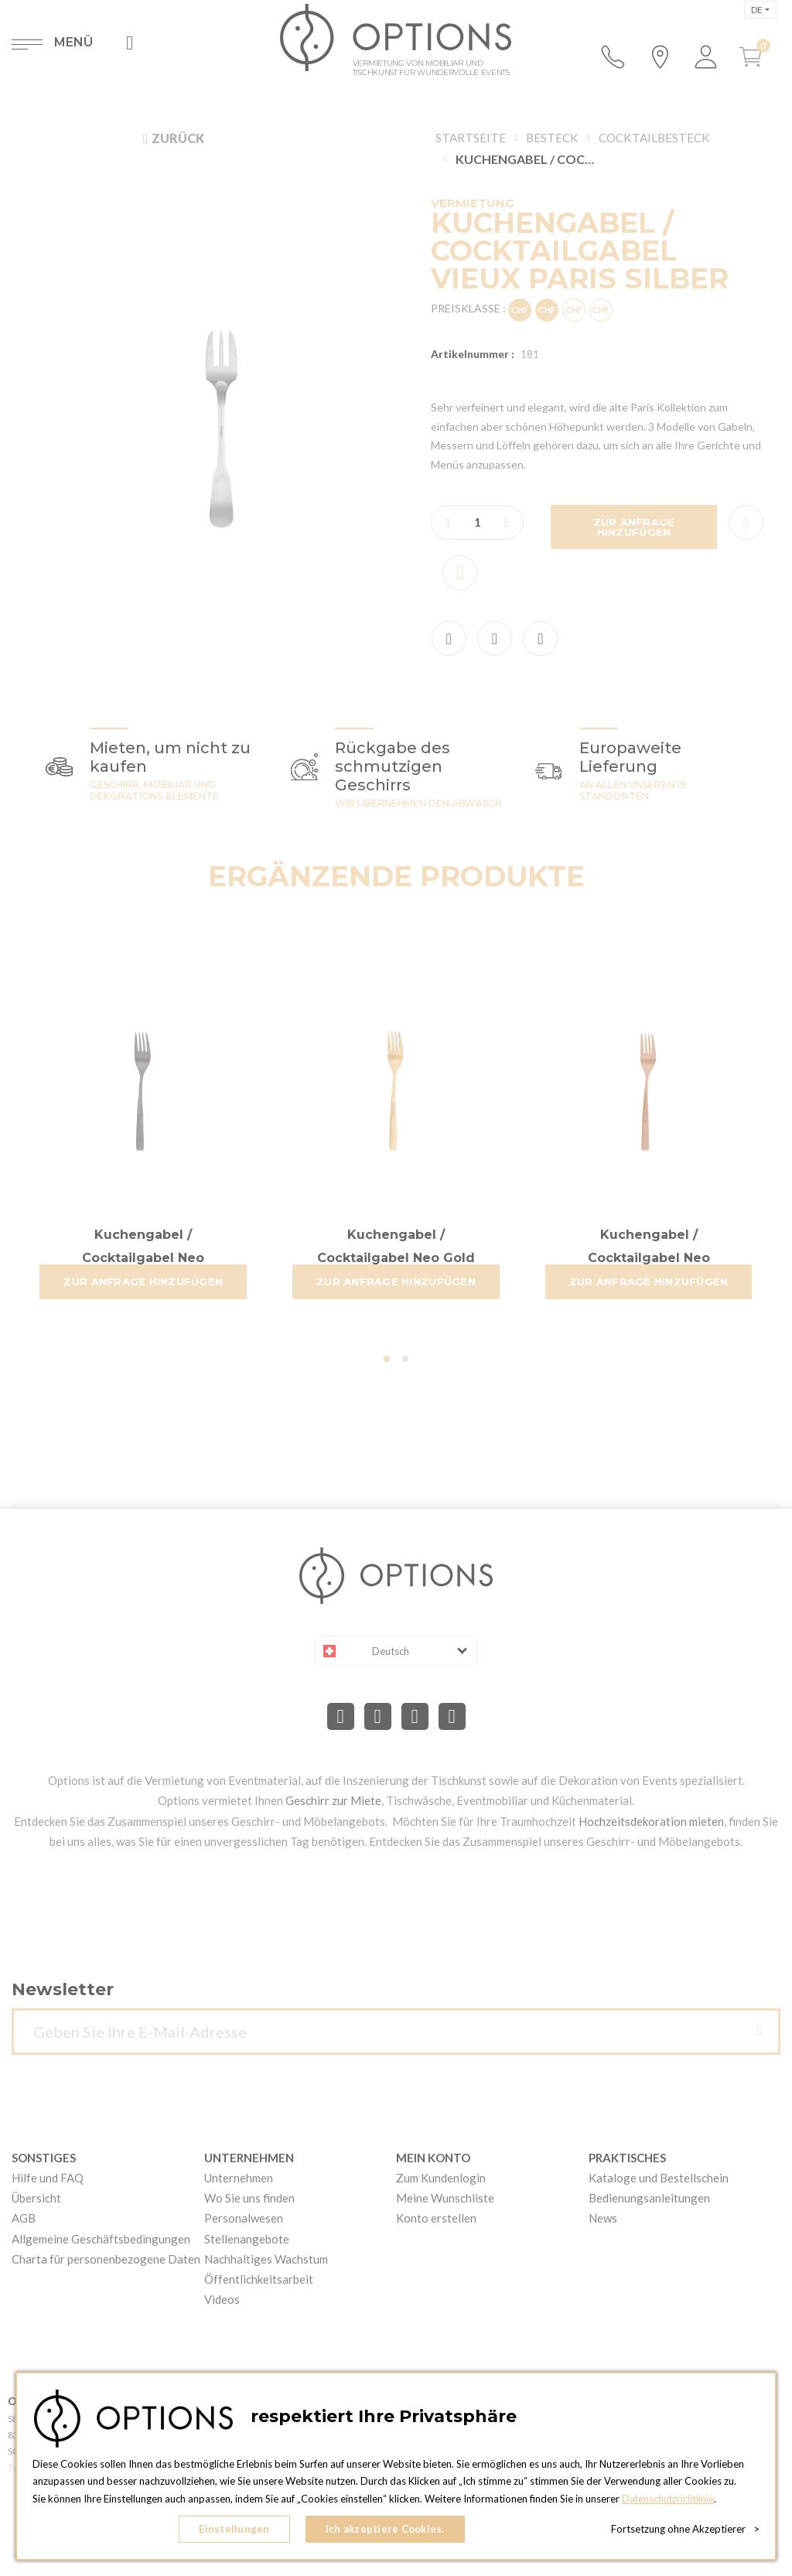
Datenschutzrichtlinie (669, 2499)
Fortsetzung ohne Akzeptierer (685, 2529)
